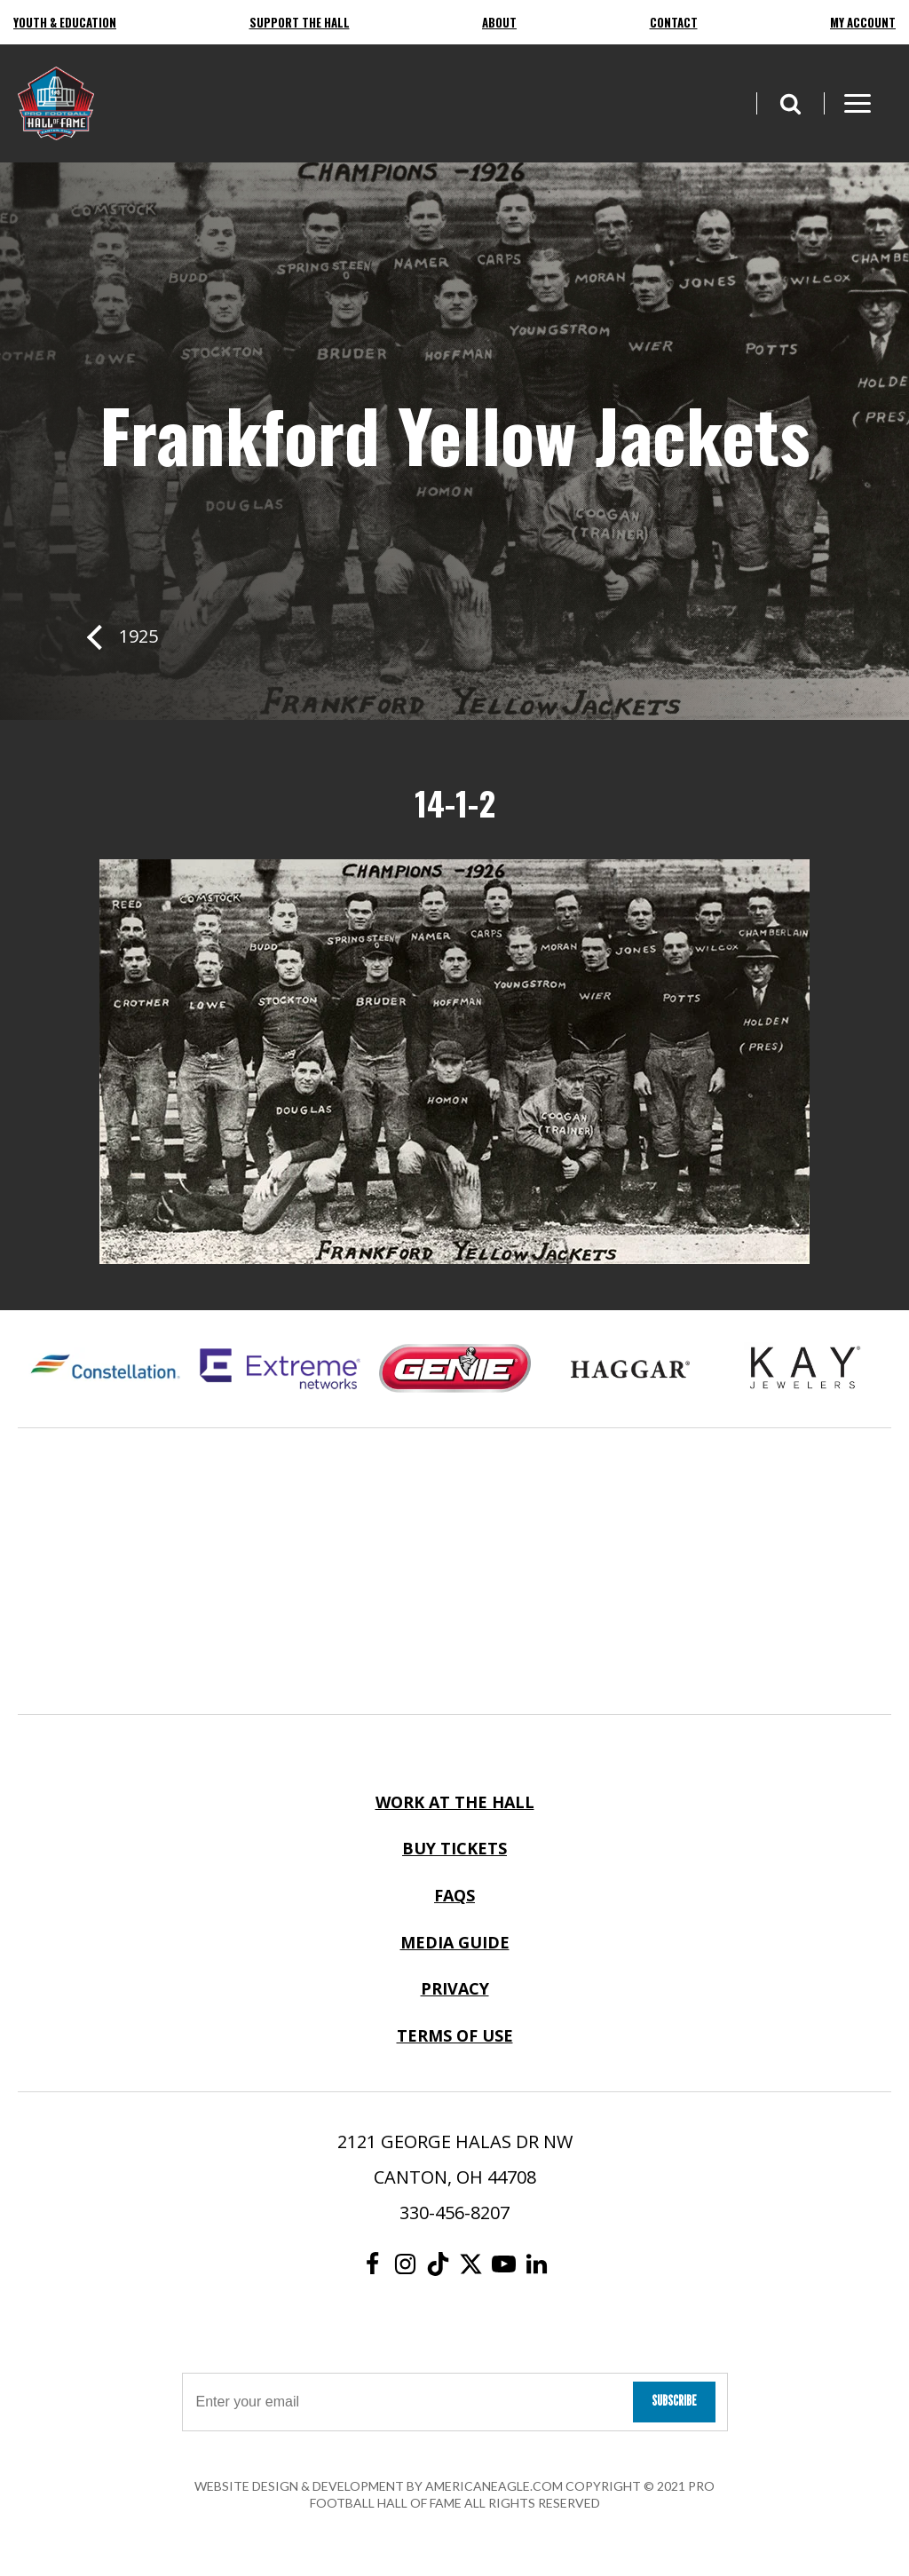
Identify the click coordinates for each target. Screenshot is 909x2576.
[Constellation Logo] (105, 1368)
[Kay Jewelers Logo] (804, 1368)
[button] (790, 103)
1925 (138, 636)
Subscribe (674, 2400)
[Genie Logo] (455, 1368)
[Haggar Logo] (629, 1368)
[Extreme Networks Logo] (280, 1368)
